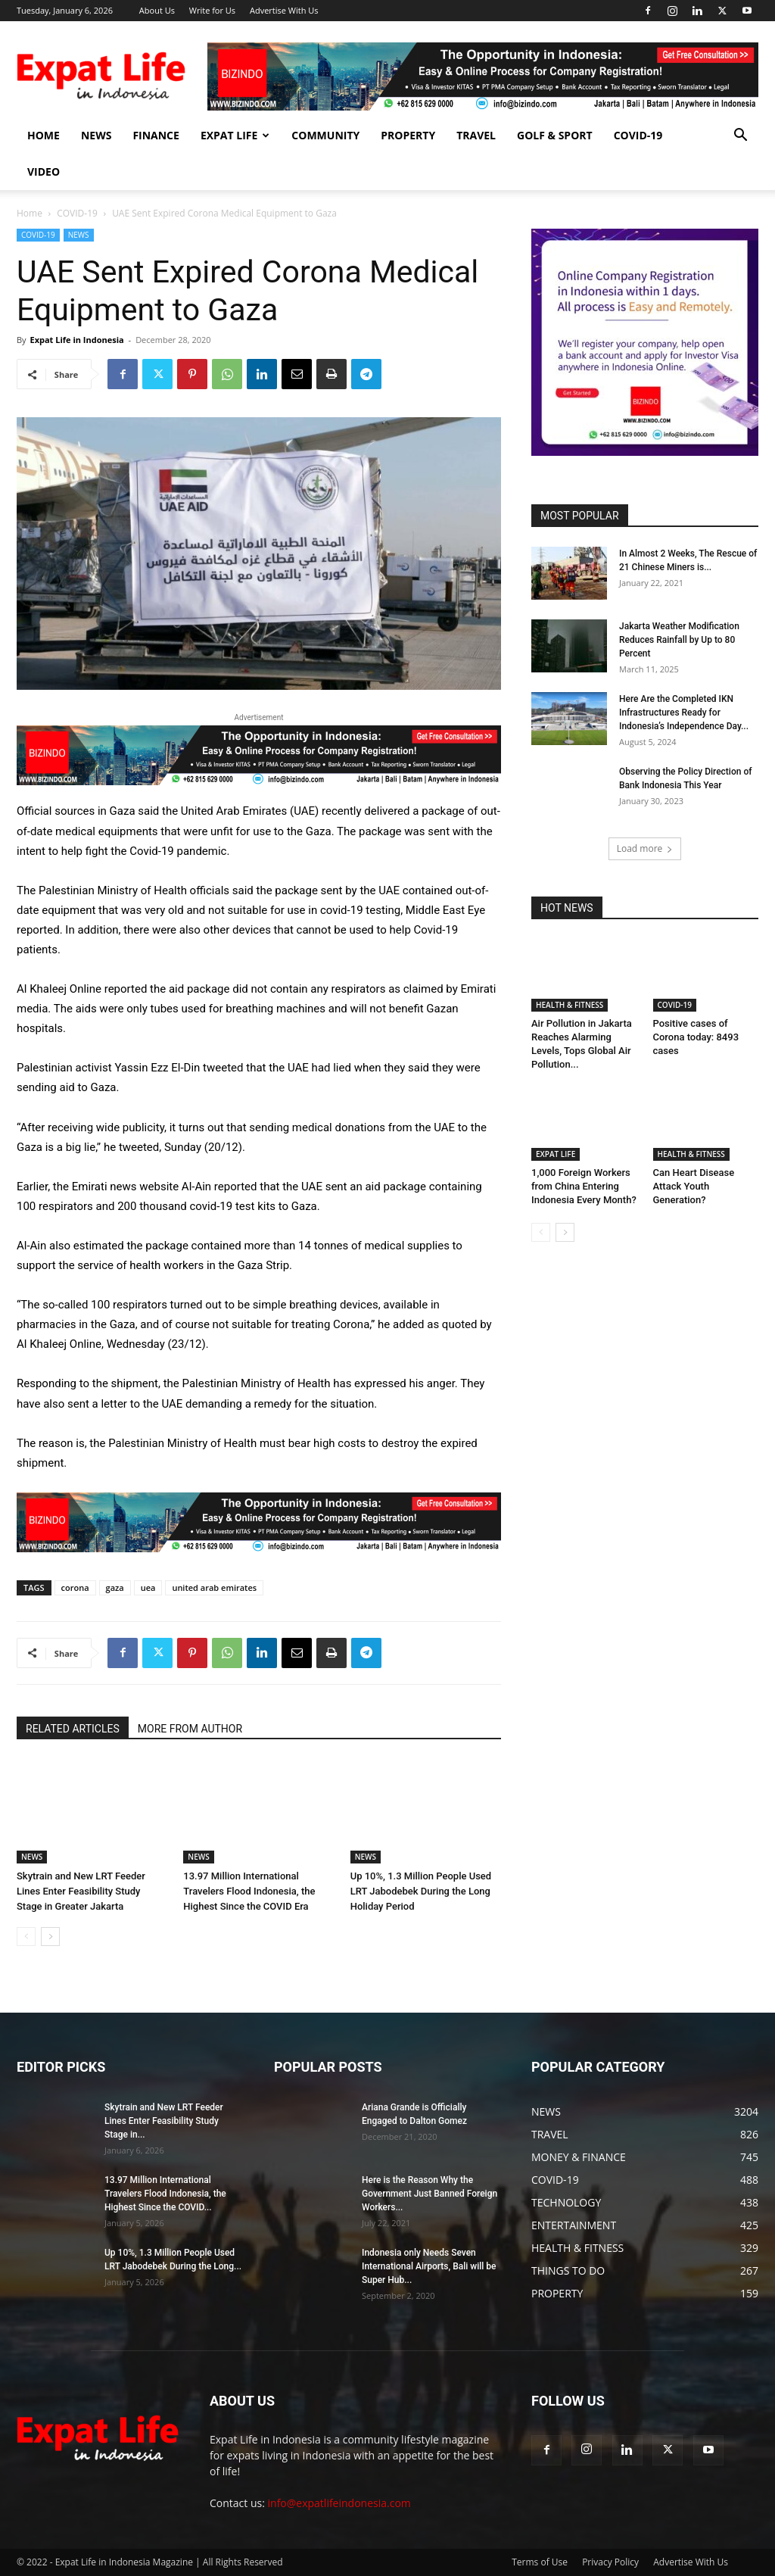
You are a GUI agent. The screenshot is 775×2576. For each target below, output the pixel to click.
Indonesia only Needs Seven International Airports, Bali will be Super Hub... (429, 2266)
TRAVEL (476, 135)
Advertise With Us (284, 10)
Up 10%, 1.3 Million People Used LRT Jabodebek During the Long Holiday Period (420, 1891)
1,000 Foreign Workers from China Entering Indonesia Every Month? (583, 1186)
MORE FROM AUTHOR (190, 1729)
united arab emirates (214, 1587)
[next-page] (50, 1936)
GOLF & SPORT (555, 135)
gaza (115, 1587)
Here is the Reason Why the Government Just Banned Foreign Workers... (429, 2194)
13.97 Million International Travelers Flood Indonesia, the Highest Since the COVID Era (249, 1891)
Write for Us (212, 10)
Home (29, 213)
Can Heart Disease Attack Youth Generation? (694, 1186)
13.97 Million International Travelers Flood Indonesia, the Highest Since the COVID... (165, 2194)
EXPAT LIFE (235, 135)
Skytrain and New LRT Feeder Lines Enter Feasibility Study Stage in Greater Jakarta (81, 1891)
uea (148, 1587)
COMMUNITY (325, 135)
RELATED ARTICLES (73, 1729)
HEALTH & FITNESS (569, 1005)
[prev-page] (26, 1936)
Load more (645, 848)
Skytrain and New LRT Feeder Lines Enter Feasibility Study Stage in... (163, 2121)
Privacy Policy (610, 2562)
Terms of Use (540, 2562)
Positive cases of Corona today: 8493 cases (696, 1037)
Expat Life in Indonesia (76, 339)
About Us (157, 10)
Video (43, 171)
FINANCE (155, 135)
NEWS (96, 135)
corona (75, 1587)
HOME (43, 135)
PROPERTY (408, 135)
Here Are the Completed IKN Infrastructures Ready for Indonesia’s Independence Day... (684, 712)
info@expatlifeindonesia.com (339, 2503)
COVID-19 (638, 135)
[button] (740, 136)
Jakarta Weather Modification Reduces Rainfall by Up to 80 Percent (679, 640)
